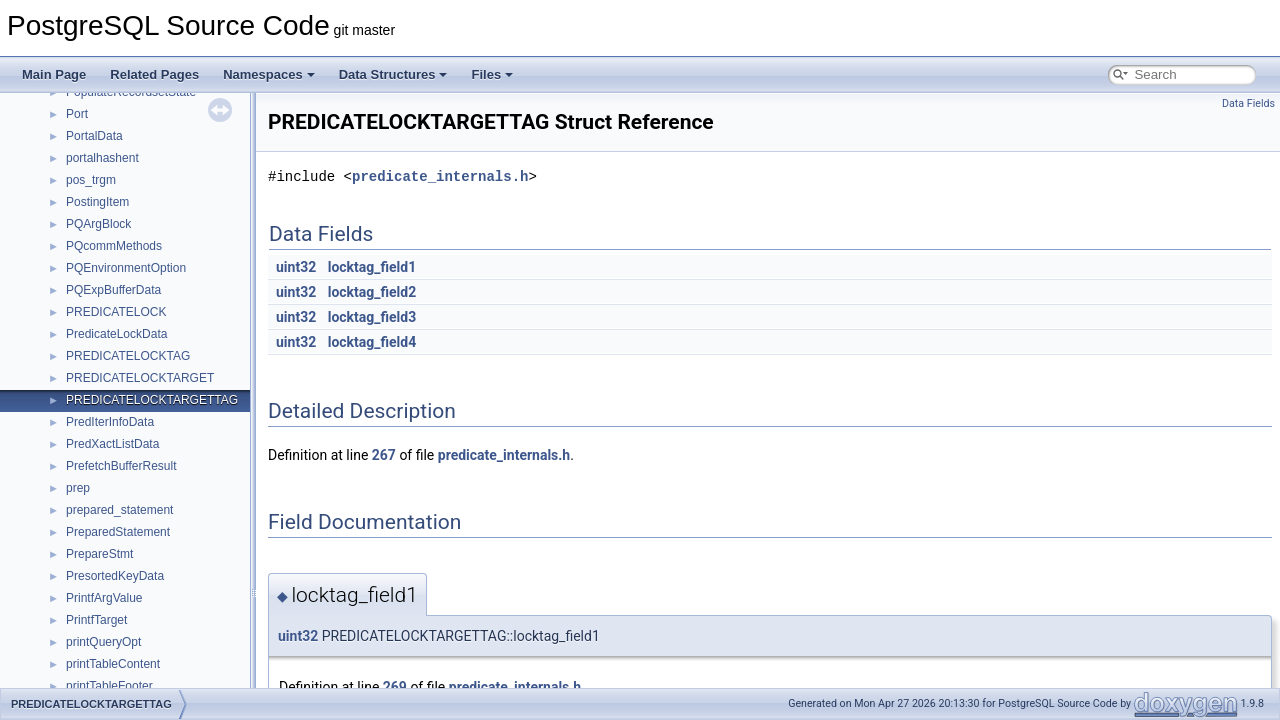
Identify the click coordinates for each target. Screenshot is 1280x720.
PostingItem (97, 202)
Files (492, 74)
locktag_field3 (372, 317)
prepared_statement (119, 510)
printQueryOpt (103, 642)
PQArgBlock (98, 224)
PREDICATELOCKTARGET (140, 378)
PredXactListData (112, 444)
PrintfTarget (96, 620)
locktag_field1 (372, 267)
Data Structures (393, 74)
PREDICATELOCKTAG (128, 356)
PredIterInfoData (110, 422)
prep (78, 488)
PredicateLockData (116, 334)
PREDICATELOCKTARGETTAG (152, 400)
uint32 (296, 267)
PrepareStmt (99, 554)
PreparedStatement (118, 532)
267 (384, 455)
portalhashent (102, 158)
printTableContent (113, 664)
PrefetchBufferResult (121, 466)
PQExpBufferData (113, 290)
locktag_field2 (372, 292)
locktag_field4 (372, 342)
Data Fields (1248, 103)
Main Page (54, 74)
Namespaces (269, 74)
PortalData (94, 136)
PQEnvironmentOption (126, 268)
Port (77, 114)
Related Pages (154, 74)
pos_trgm (91, 180)
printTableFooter (109, 686)
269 (395, 687)
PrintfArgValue (104, 598)
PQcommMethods (114, 246)
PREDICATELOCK (116, 312)
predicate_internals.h (440, 176)
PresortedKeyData (115, 576)
